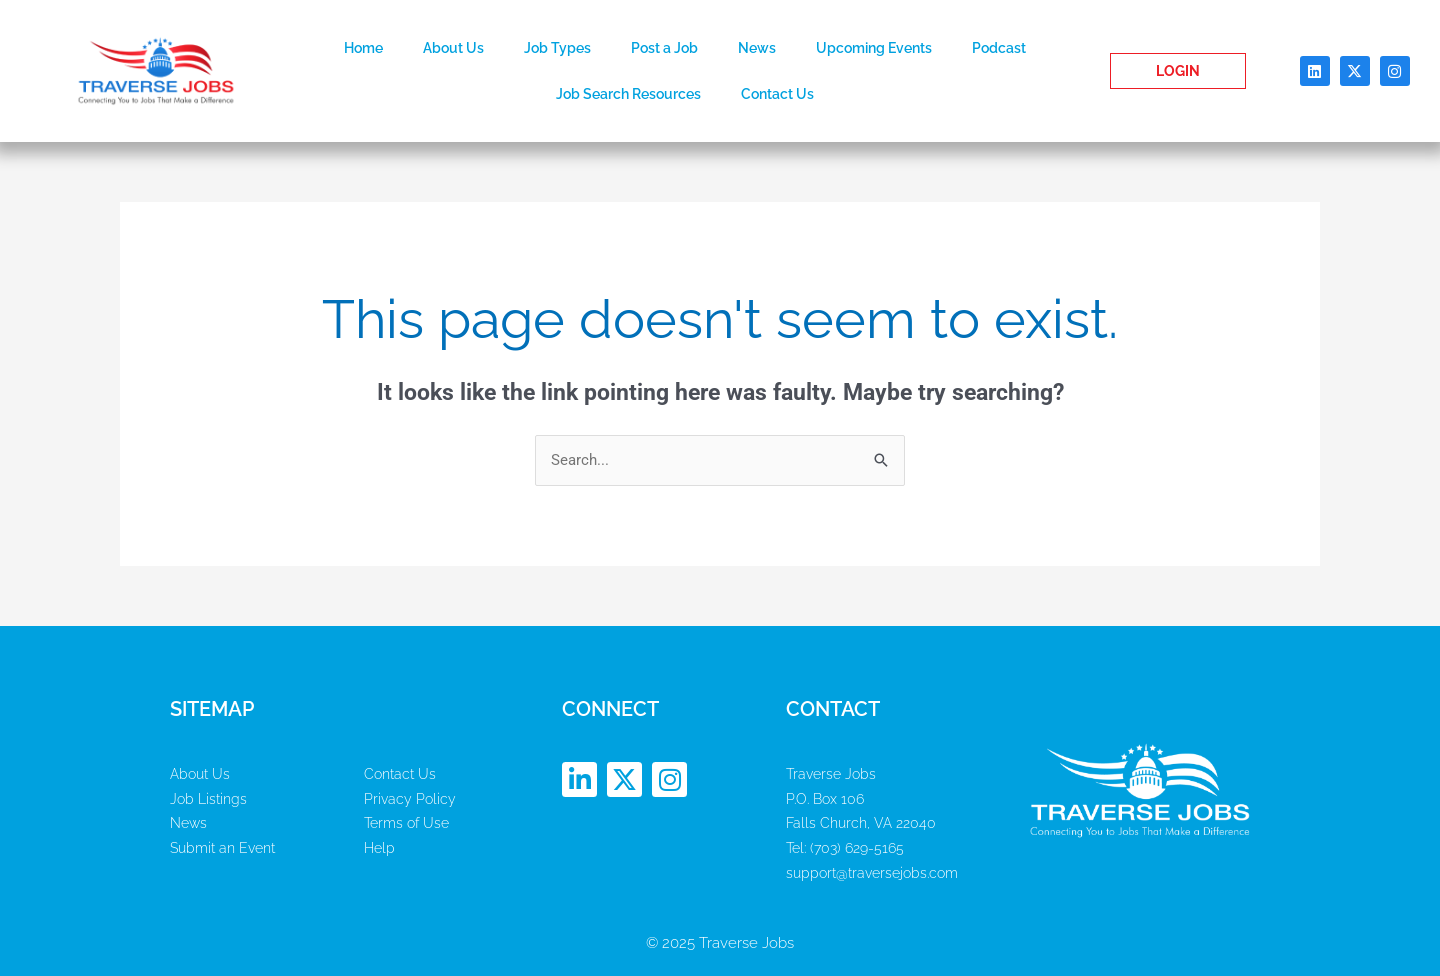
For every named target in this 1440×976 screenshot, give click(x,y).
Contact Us (777, 94)
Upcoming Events (874, 48)
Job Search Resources (628, 94)
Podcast (999, 48)
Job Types (557, 48)
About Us (453, 48)
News (757, 48)
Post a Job (664, 48)
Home (363, 48)
